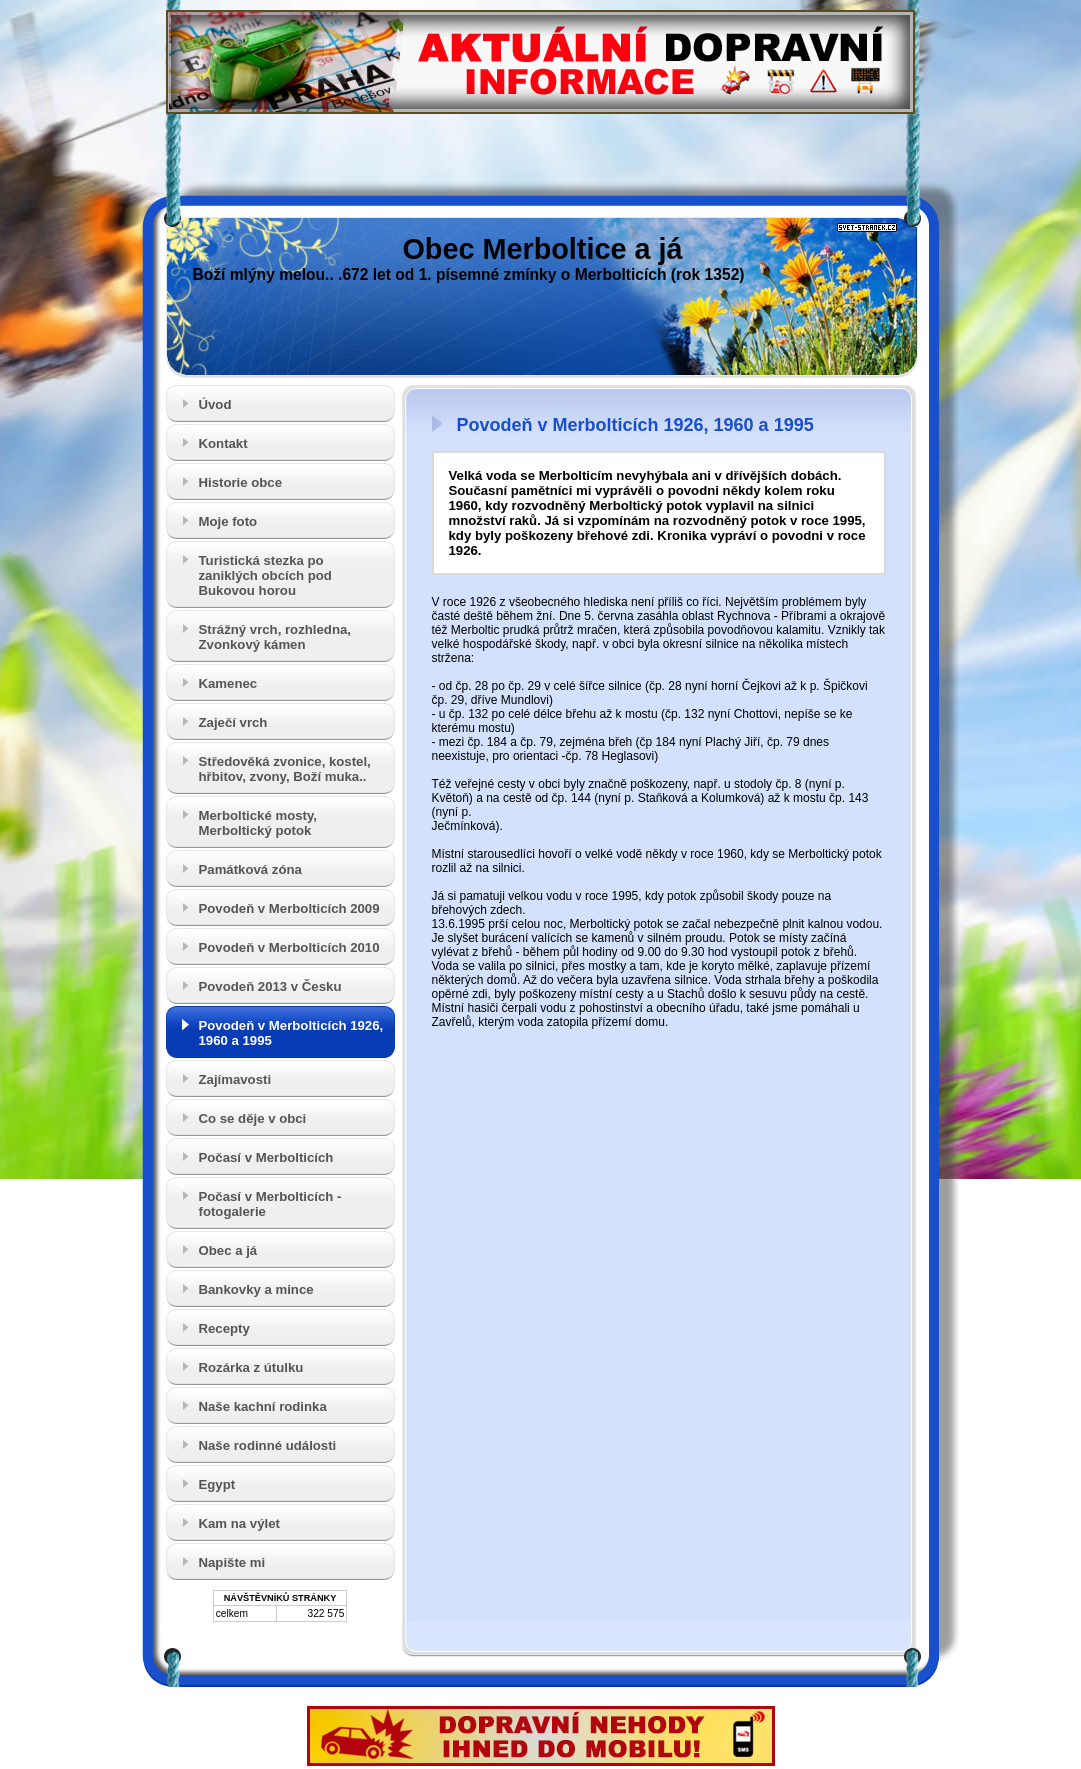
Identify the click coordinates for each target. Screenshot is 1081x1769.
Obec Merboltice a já (542, 249)
